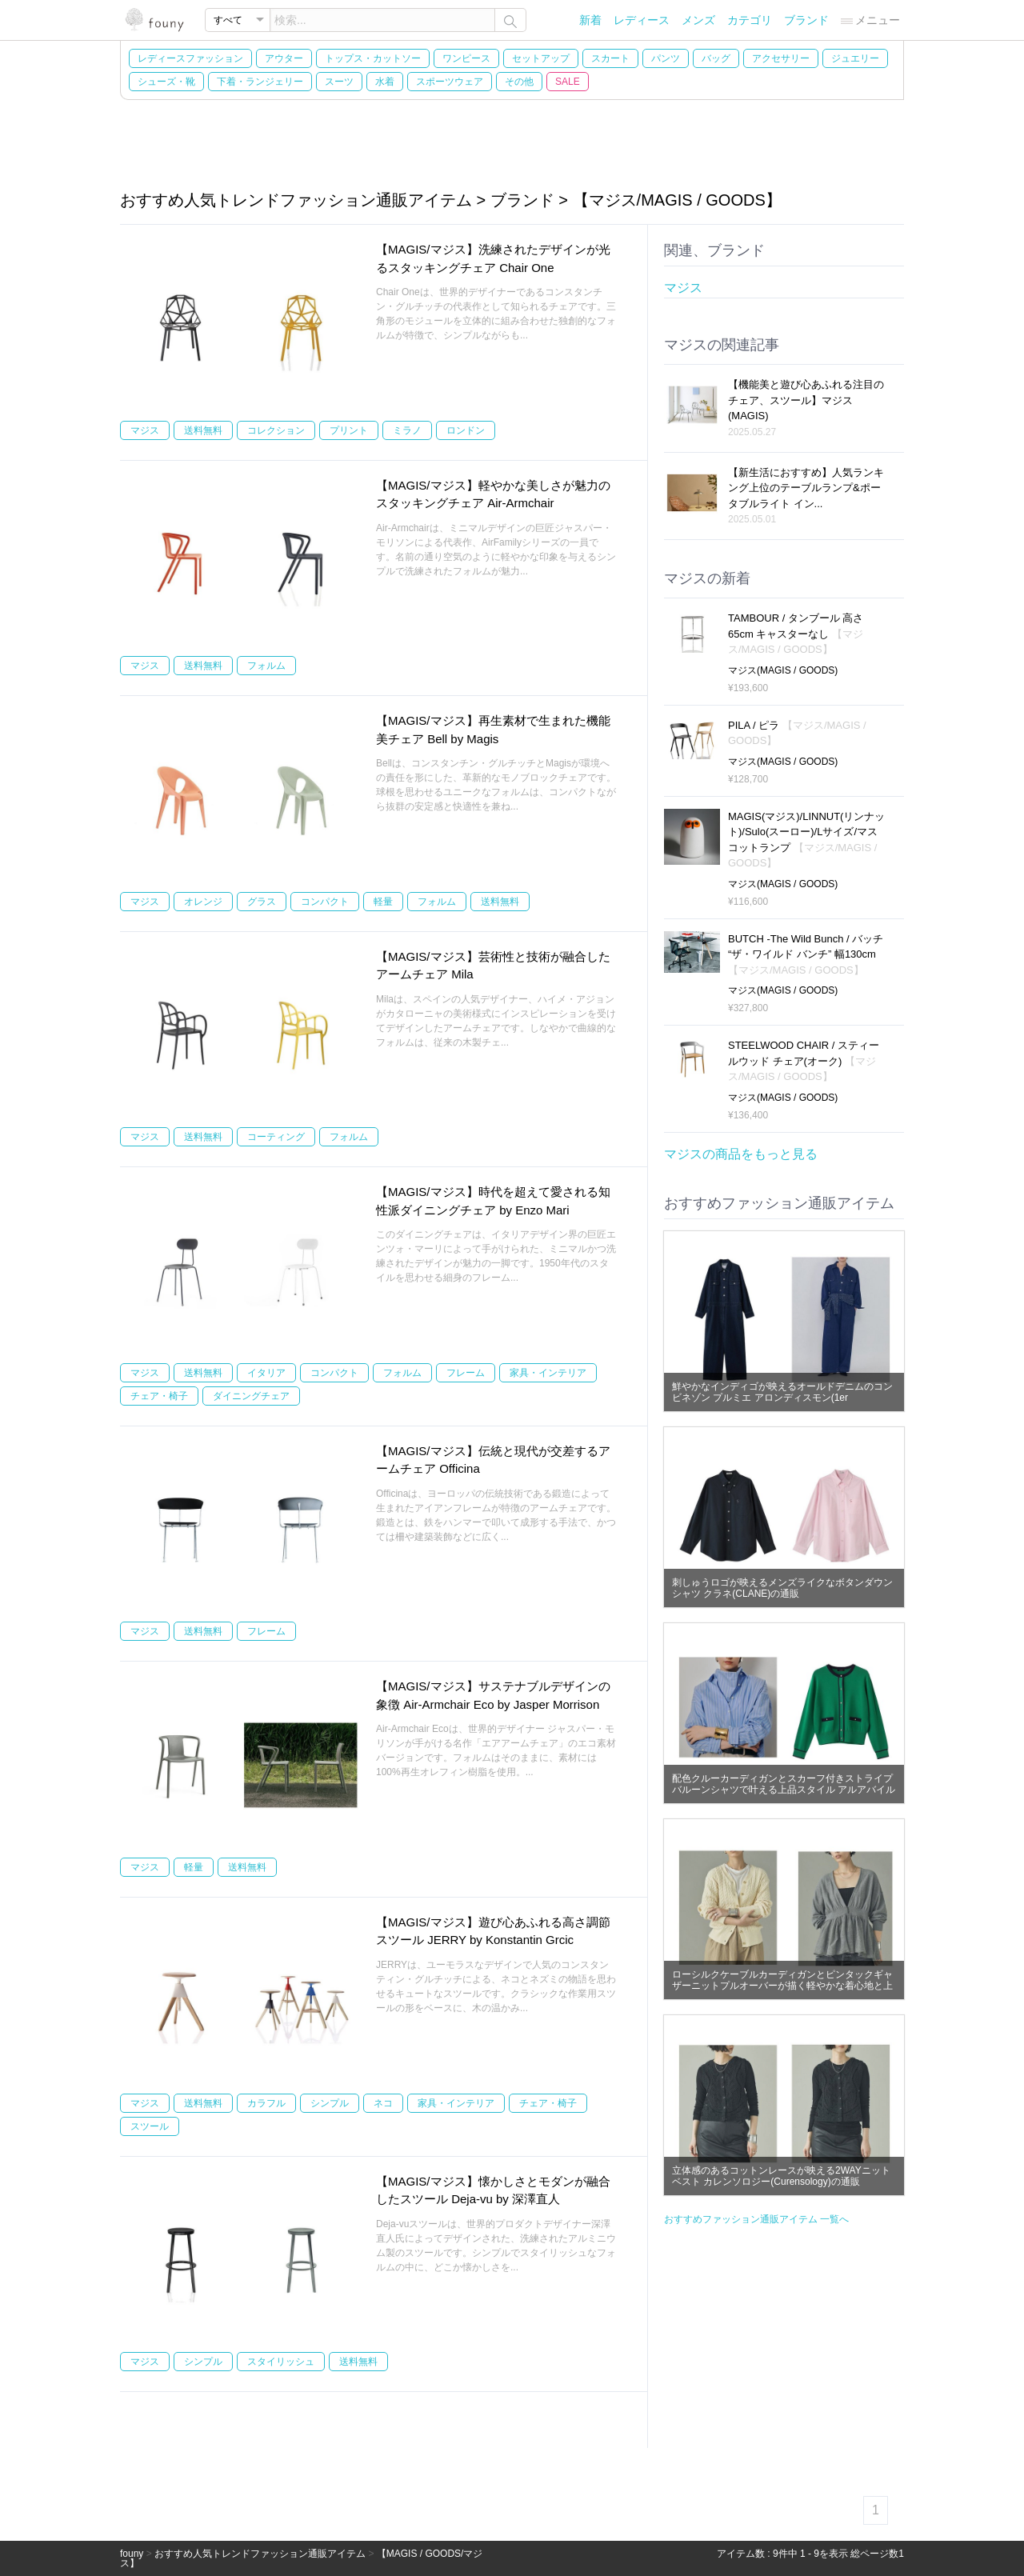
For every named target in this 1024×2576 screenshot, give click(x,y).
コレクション (276, 430)
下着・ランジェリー (260, 81)
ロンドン (465, 430)
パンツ (665, 58)
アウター (284, 58)
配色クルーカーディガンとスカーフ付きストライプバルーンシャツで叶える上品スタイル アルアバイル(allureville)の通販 (783, 1789)
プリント (349, 430)
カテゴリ (749, 20)
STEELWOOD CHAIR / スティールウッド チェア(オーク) (803, 1060)
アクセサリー (781, 58)
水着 (384, 81)
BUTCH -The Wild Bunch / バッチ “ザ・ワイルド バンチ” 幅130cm (805, 954)
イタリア (266, 1372)
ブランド (806, 20)
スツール (149, 2126)
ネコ (383, 2103)
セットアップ (541, 58)
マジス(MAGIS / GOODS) (783, 670)
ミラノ (407, 430)
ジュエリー (855, 58)
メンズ (698, 20)
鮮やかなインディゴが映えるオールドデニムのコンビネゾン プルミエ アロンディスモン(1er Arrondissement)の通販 (782, 1397)
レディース (642, 20)
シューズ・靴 (166, 81)
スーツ (339, 81)
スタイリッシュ (280, 2361)
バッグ (716, 58)
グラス (261, 901)
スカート (610, 58)
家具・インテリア (548, 1372)
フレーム (465, 1372)
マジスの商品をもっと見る (741, 1154)
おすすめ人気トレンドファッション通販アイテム (260, 2553)
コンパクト (325, 901)
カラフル (266, 2103)
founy (131, 2553)
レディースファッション (190, 58)
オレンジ (203, 901)
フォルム (266, 665)
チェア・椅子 (159, 1396)
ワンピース (466, 58)
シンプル (329, 2103)
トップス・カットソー (373, 58)
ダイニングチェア (251, 1396)
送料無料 (203, 430)
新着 (590, 20)
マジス (144, 430)
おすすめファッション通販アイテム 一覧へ (756, 2219)
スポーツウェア (449, 81)
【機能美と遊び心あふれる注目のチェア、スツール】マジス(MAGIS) (806, 400)
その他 (519, 81)
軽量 (383, 901)
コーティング (276, 1136)
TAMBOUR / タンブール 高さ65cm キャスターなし (795, 633)
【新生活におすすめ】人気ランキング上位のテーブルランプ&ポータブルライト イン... (806, 488)
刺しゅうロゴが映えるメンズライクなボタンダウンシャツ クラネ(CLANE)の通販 (782, 1588)
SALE (567, 81)
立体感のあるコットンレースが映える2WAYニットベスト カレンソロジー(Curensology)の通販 (781, 2176)
